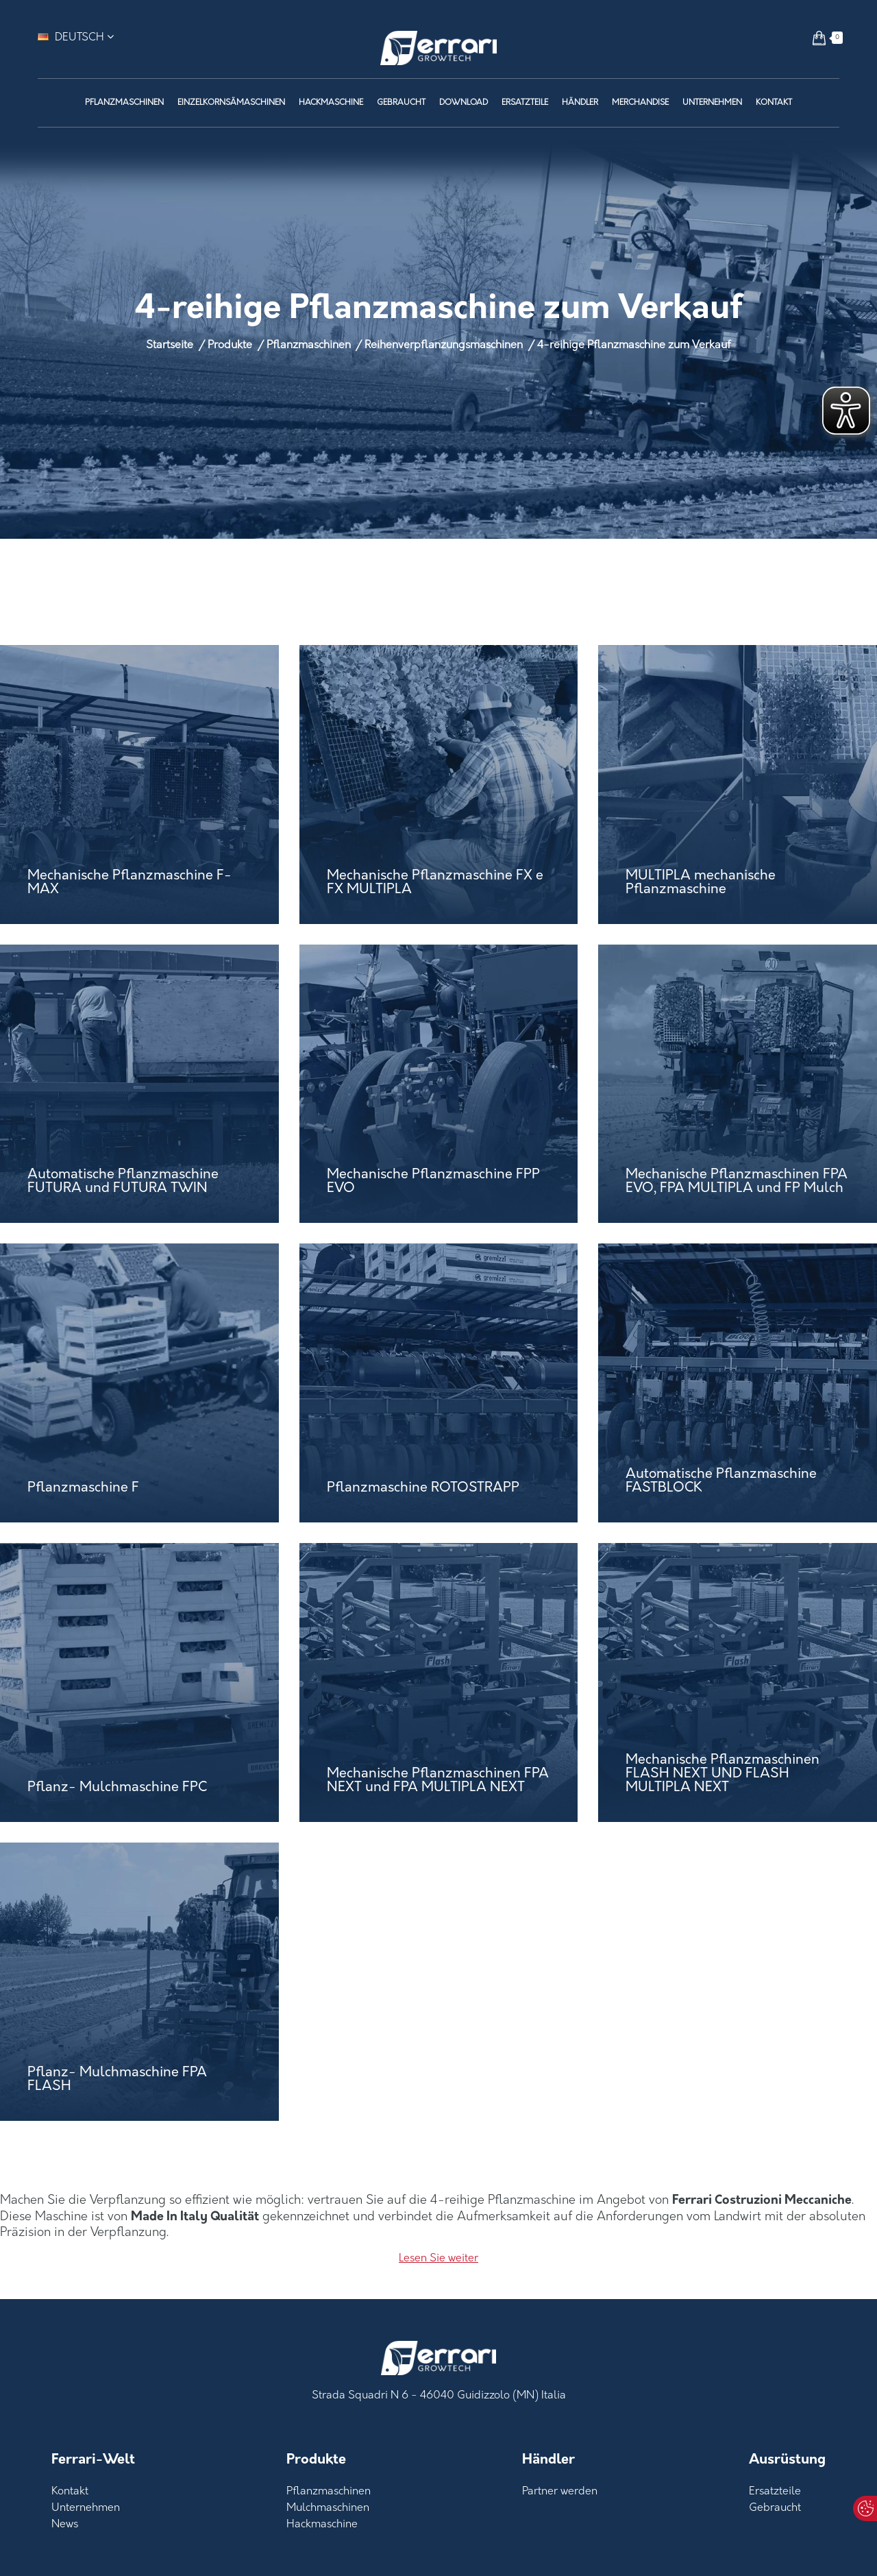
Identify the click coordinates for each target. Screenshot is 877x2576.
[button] (819, 37)
